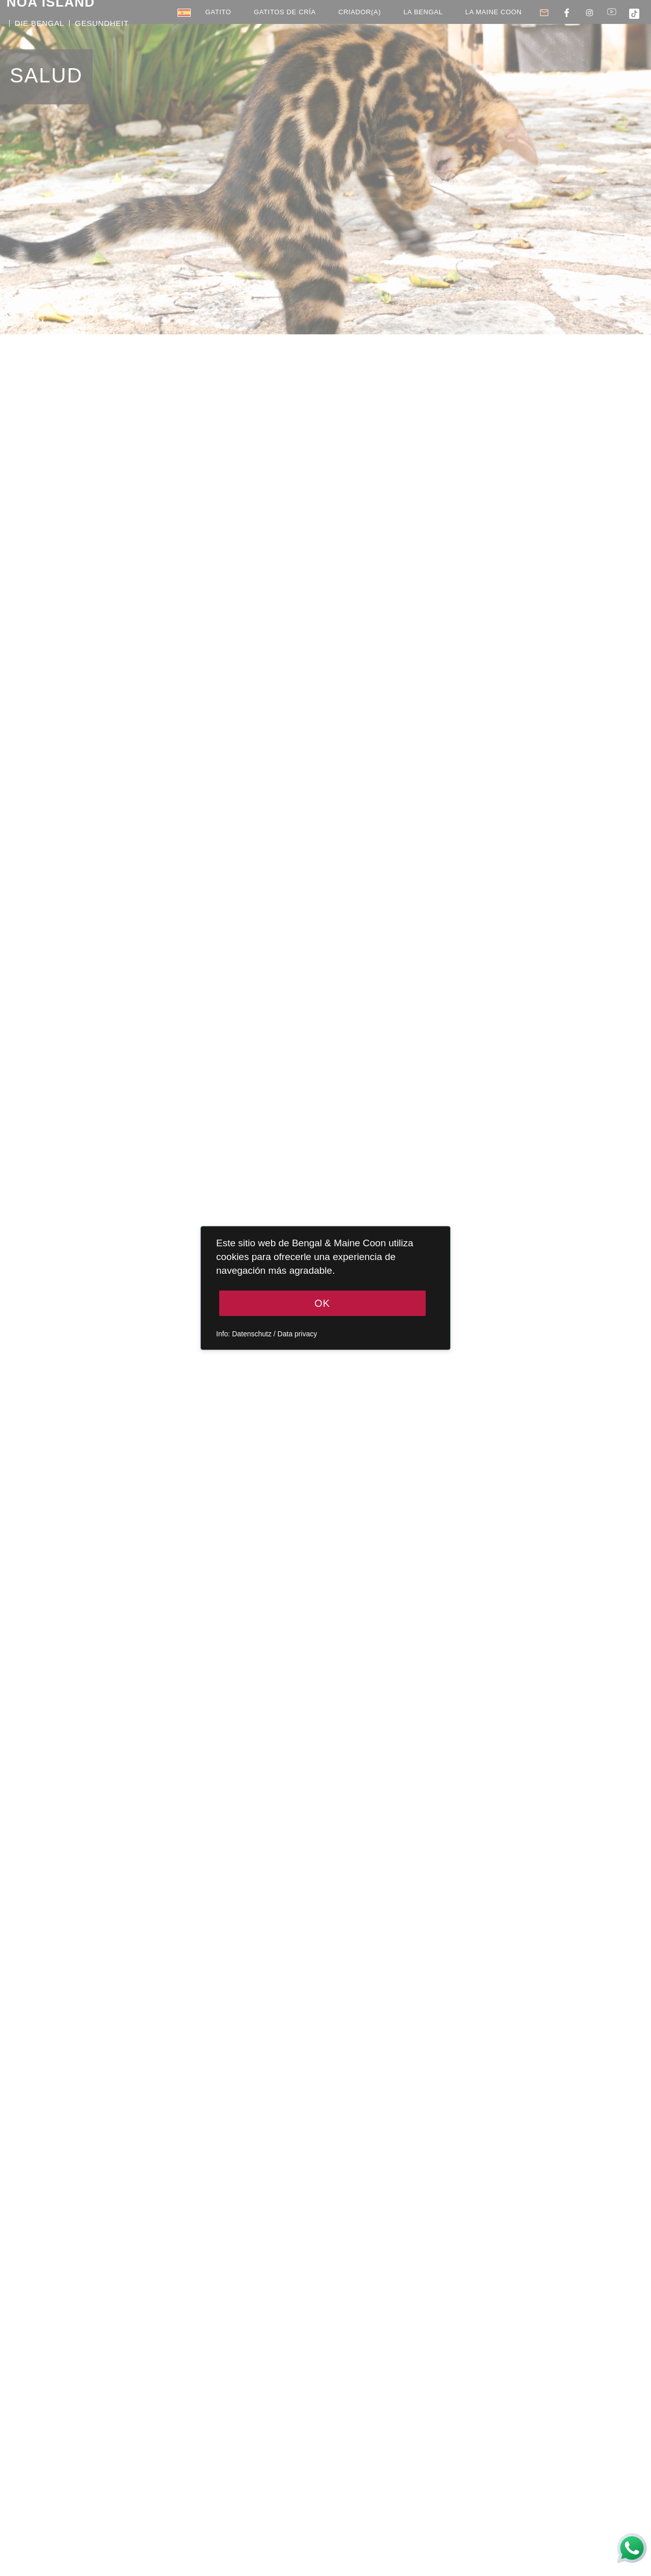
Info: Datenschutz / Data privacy (266, 1334)
